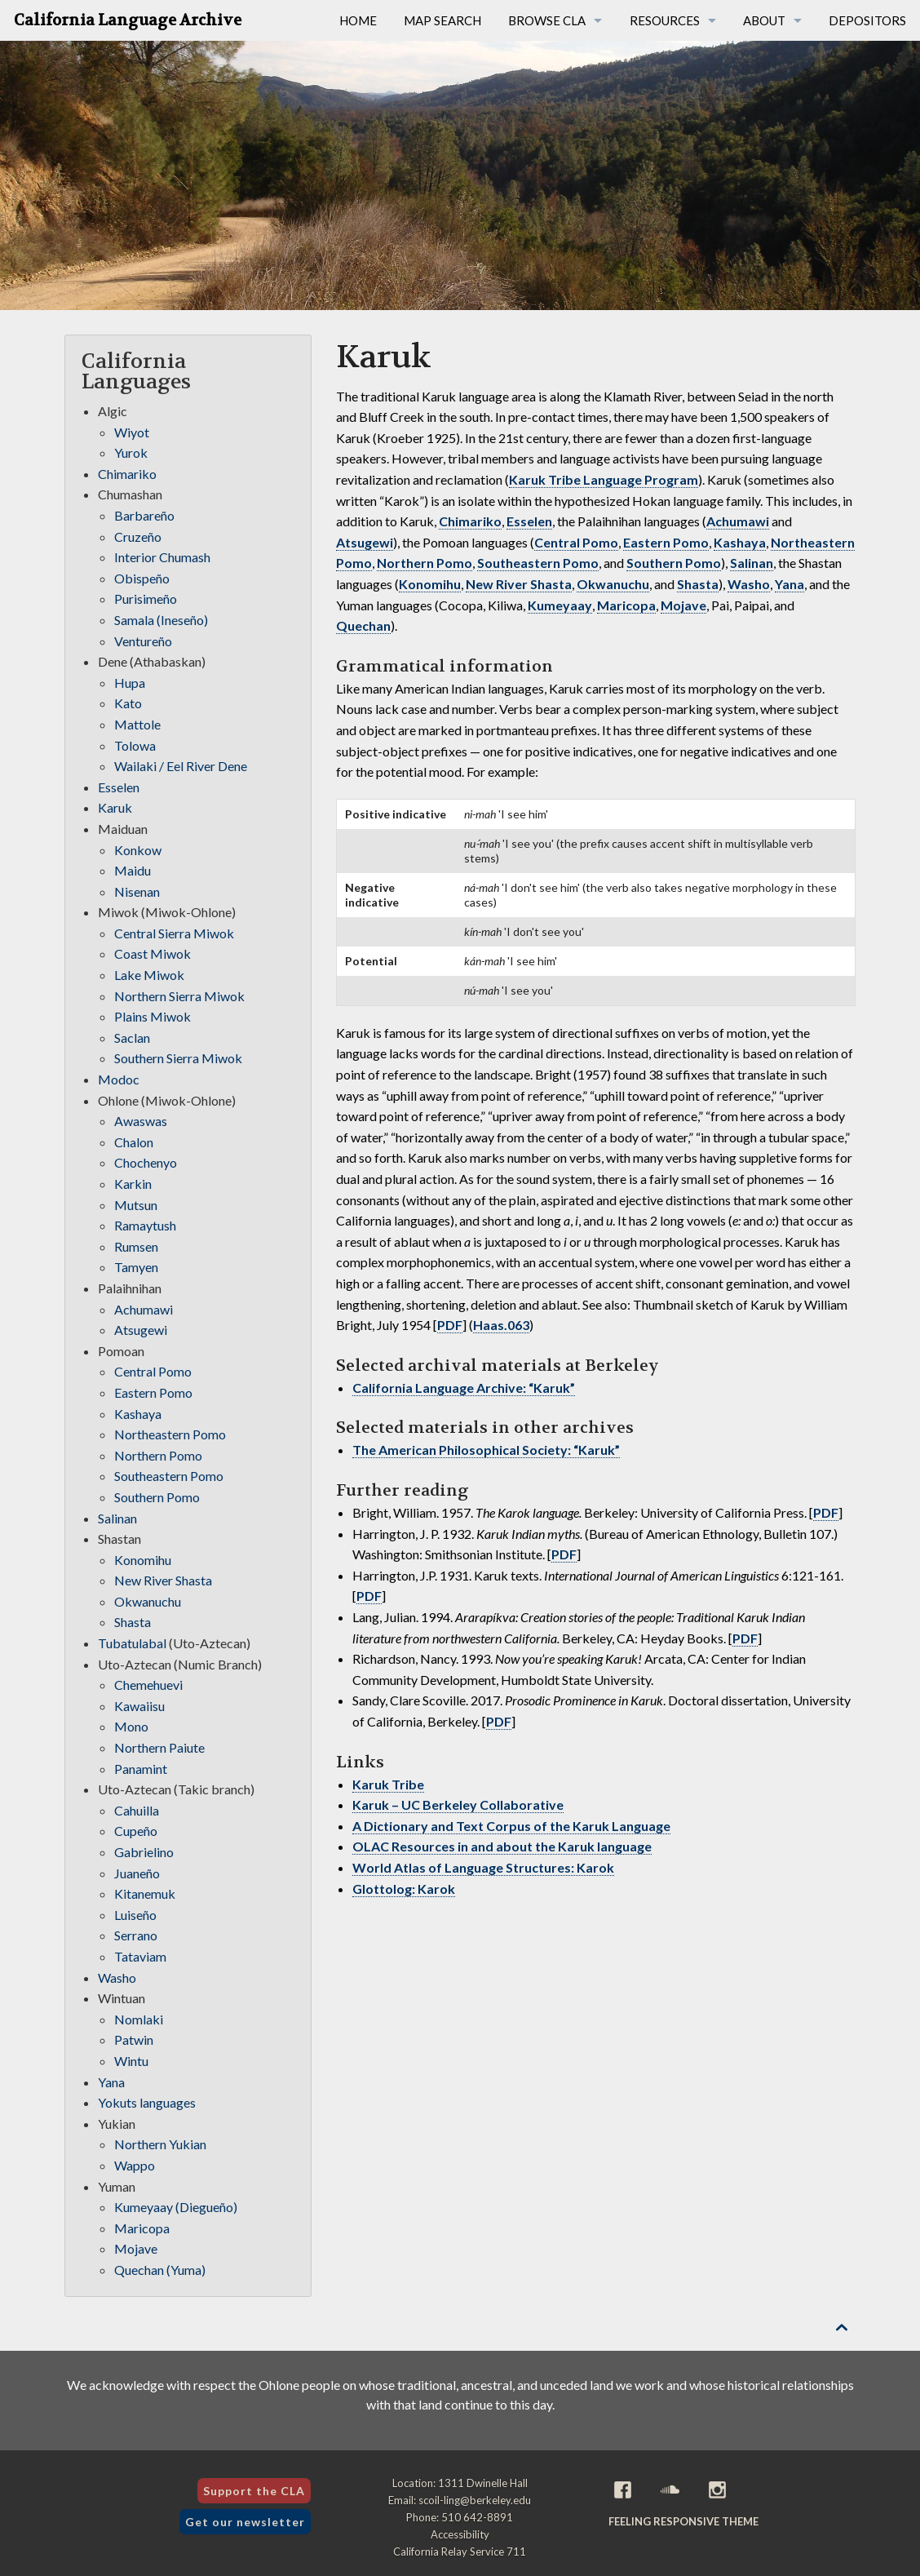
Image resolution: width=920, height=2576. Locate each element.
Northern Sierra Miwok (179, 996)
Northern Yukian (160, 2144)
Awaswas (140, 1120)
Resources (665, 20)
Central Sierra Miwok (174, 933)
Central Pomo (576, 542)
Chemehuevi (148, 1684)
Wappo (134, 2165)
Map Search (442, 20)
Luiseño (135, 1914)
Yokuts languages (147, 2102)
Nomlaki (138, 2019)
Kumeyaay (560, 605)
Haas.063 (501, 1324)
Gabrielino (144, 1852)
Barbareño (144, 515)
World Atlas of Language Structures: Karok (483, 1867)
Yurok (131, 452)
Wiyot (131, 432)
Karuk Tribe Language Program (603, 479)
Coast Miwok (152, 953)
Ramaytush (145, 1225)
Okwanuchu (613, 584)
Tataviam (140, 1956)
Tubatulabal (132, 1643)
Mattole (137, 724)
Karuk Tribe (388, 1784)
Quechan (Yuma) (160, 2269)
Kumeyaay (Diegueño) (175, 2207)
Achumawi (737, 521)
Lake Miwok (149, 974)
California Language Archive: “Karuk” (463, 1387)
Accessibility (460, 2534)
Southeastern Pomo (538, 562)
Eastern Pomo (666, 542)
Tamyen (136, 1267)
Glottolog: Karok (403, 1888)
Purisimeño (145, 598)
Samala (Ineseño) (161, 619)
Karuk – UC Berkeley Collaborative (458, 1804)
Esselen (529, 521)
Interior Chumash (162, 557)
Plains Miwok (152, 1016)
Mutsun (135, 1205)
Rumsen (136, 1246)
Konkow (137, 850)
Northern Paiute (159, 1747)
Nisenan (137, 891)
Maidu (132, 870)
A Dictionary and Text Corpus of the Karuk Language (511, 1825)
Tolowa (135, 745)
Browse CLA (547, 20)
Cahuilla (136, 1810)
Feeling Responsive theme (683, 2521)
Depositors (867, 20)
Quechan (363, 625)
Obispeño (142, 578)
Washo (749, 584)
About (764, 20)
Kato (128, 703)
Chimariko (470, 521)
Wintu (131, 2060)
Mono (131, 1726)
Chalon (133, 1142)
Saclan (132, 1037)
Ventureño (143, 641)
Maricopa (626, 605)
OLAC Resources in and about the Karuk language (502, 1846)
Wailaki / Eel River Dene (180, 766)
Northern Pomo (424, 562)
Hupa (129, 682)
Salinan (751, 562)
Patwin (133, 2039)
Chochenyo (145, 1162)
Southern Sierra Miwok (178, 1058)
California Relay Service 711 (459, 2551)
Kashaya (740, 542)
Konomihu (430, 584)
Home (358, 20)
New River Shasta (519, 584)
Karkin (133, 1183)
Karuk (115, 807)
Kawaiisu (139, 1706)
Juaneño (137, 1873)
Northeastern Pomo (170, 1434)
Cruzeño (137, 536)
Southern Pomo (673, 562)
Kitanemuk (144, 1893)
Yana (789, 584)
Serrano (135, 1935)
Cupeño (135, 1830)
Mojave (683, 605)
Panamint (140, 1768)
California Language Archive (127, 20)
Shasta (698, 584)
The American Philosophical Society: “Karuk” (486, 1449)
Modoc (118, 1079)
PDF (449, 1324)
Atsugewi (364, 542)
